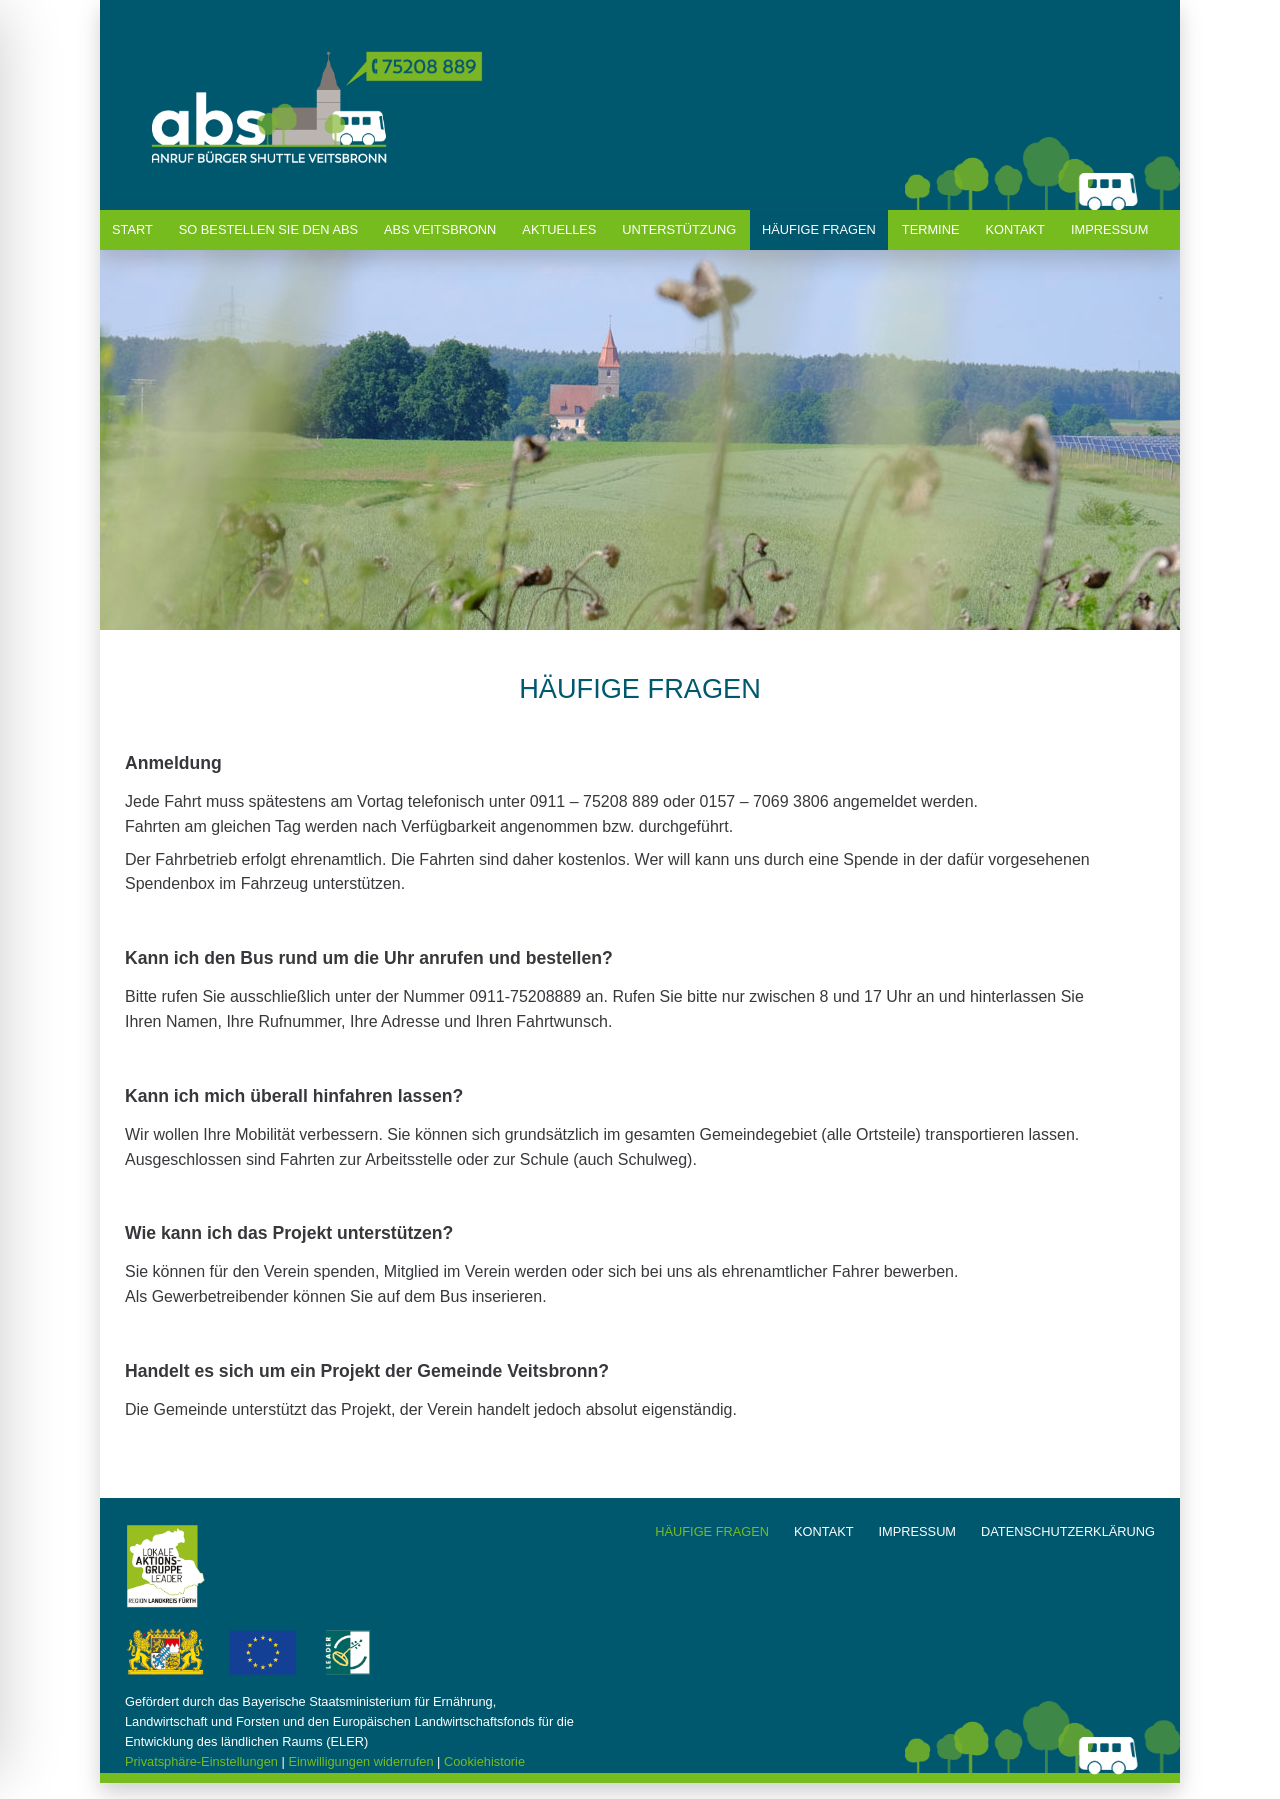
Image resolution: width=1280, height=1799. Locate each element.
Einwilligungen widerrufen (360, 1761)
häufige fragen (819, 229)
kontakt (1015, 229)
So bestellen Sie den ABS (268, 229)
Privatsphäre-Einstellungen (201, 1761)
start (132, 229)
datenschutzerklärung (1068, 1531)
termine (931, 229)
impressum (918, 1531)
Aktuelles (559, 229)
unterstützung (679, 229)
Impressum (1110, 229)
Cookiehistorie (484, 1761)
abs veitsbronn (440, 229)
